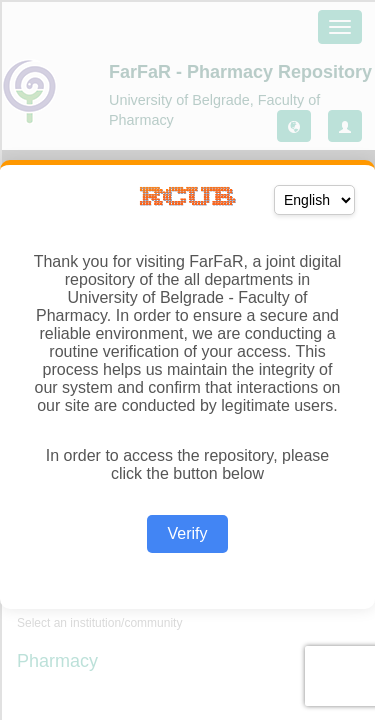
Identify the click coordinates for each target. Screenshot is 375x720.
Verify (187, 533)
